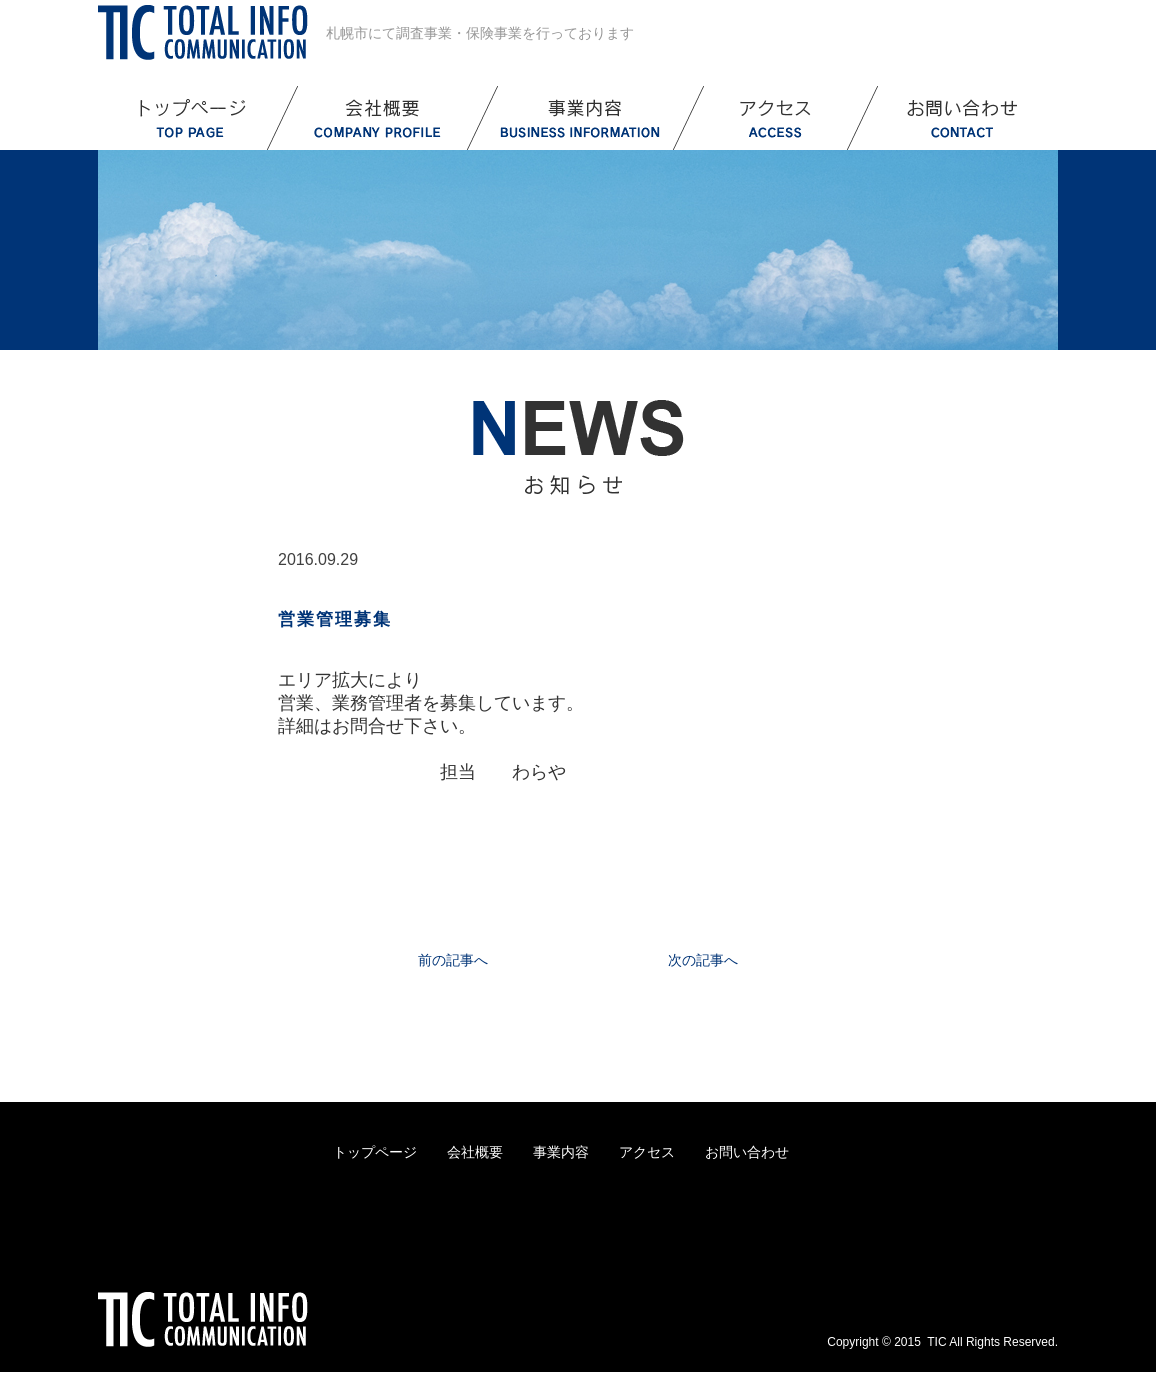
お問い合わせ (747, 1152)
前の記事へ (453, 960)
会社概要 (475, 1152)
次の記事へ (703, 960)
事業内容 (561, 1152)
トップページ (375, 1152)
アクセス (647, 1152)
